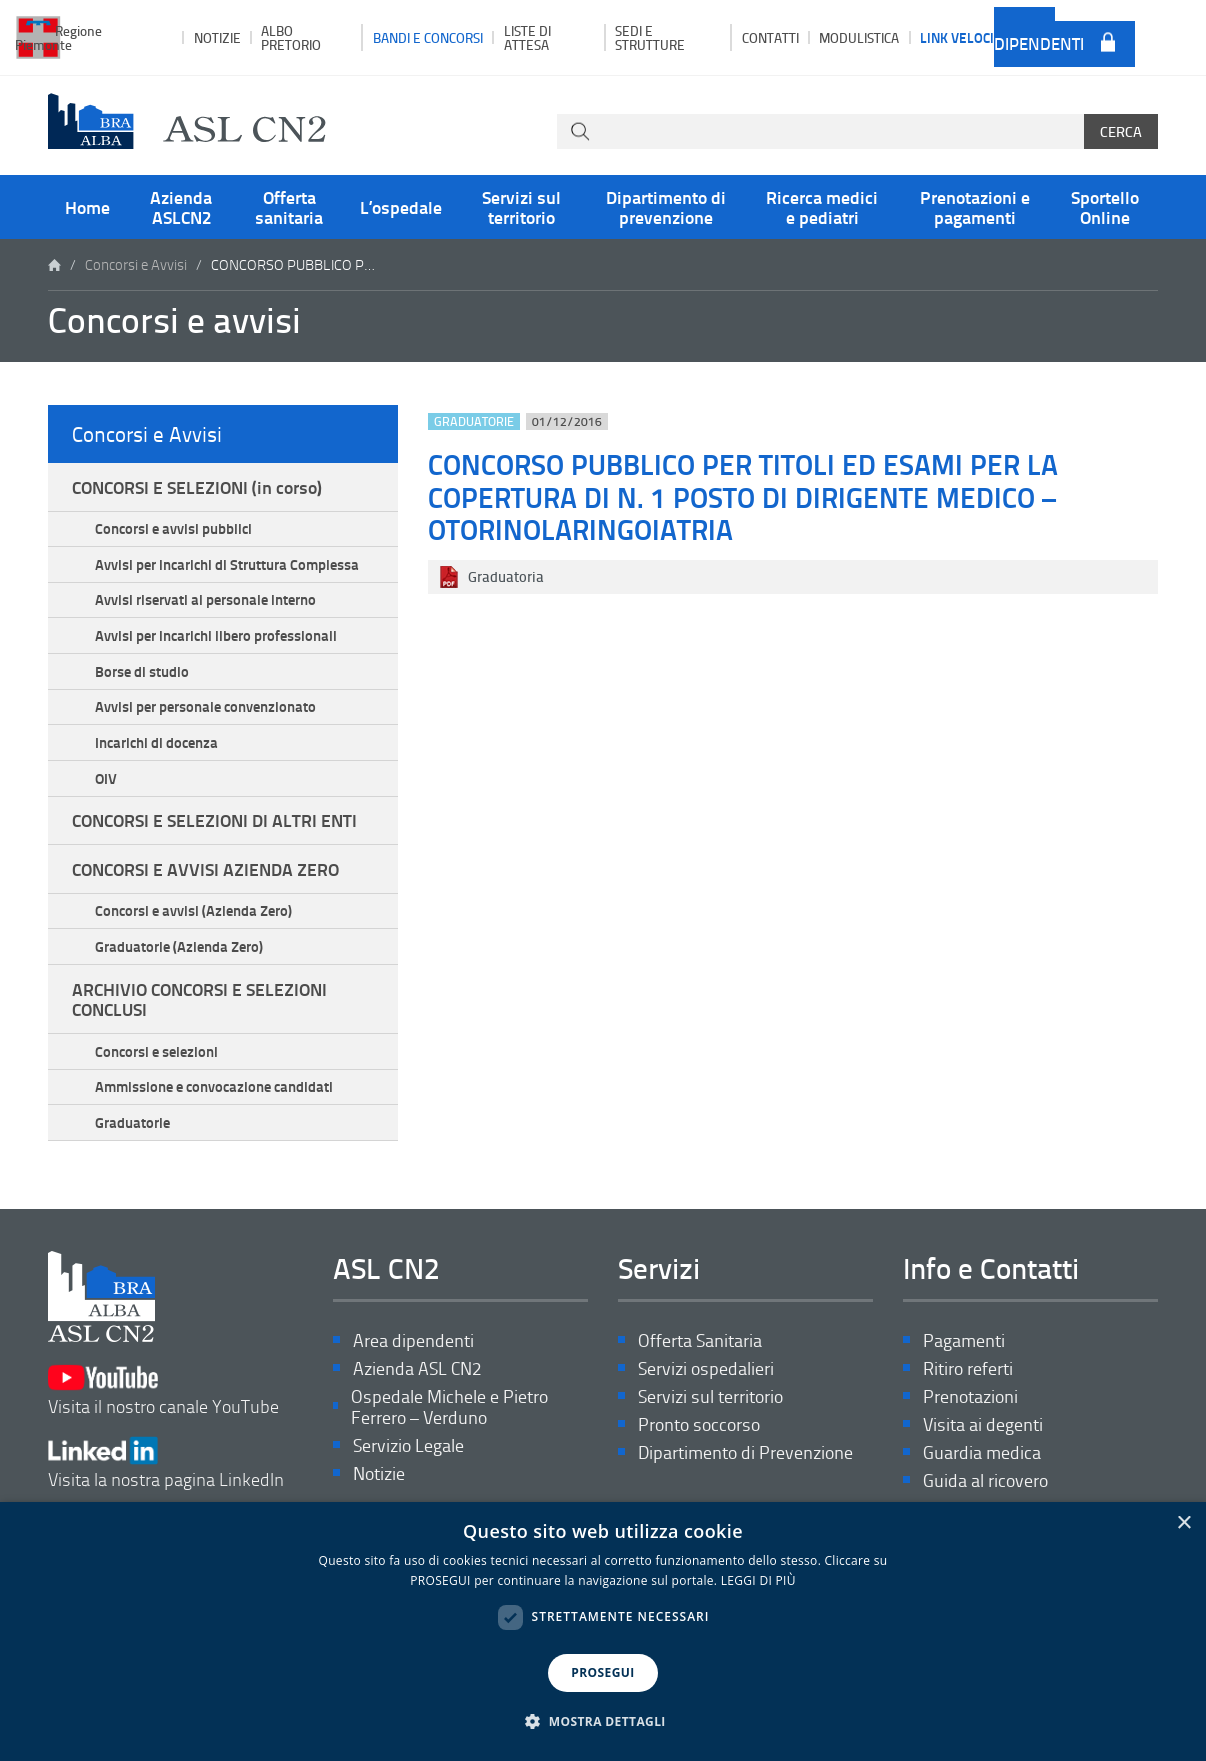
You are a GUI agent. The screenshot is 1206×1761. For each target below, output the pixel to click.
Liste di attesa (527, 37)
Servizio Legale (408, 1445)
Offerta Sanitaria (700, 1340)
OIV (106, 778)
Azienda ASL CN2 (417, 1368)
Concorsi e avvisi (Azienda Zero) (193, 910)
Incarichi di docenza (156, 742)
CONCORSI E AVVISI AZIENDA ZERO (205, 869)
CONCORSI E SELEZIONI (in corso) (197, 487)
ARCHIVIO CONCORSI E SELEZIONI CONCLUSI (199, 999)
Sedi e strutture (650, 37)
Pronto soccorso (699, 1424)
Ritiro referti (968, 1368)
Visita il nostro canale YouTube (163, 1390)
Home (87, 207)
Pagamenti (964, 1340)
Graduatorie (132, 1122)
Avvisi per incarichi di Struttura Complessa (227, 564)
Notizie (217, 37)
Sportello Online (1105, 207)
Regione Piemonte (58, 37)
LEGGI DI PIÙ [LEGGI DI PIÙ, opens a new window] (758, 1580)
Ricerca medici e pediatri (822, 207)
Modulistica (859, 37)
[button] (603, 1722)
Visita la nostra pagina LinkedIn (166, 1463)
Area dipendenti (1039, 36)
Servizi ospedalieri (706, 1368)
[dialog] (603, 1631)
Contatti (770, 37)
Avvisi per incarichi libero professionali (216, 635)
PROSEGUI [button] (602, 1672)
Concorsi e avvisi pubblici (173, 528)
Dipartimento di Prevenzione (745, 1452)
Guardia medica (982, 1452)
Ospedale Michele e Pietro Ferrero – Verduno (449, 1407)
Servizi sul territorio (521, 207)
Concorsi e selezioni (156, 1051)
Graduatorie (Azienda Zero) (179, 946)
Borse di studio (142, 671)
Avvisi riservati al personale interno (205, 599)
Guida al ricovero (985, 1480)
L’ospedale (401, 207)
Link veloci (957, 37)
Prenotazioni (970, 1396)
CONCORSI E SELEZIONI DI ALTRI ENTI (214, 820)
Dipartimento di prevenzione (666, 207)
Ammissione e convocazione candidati (214, 1086)
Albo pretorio (291, 37)
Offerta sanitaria (289, 207)
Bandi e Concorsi (428, 37)
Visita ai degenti (983, 1424)
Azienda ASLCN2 (181, 207)
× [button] (1183, 1523)
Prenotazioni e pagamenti (975, 207)
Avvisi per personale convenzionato (205, 706)
